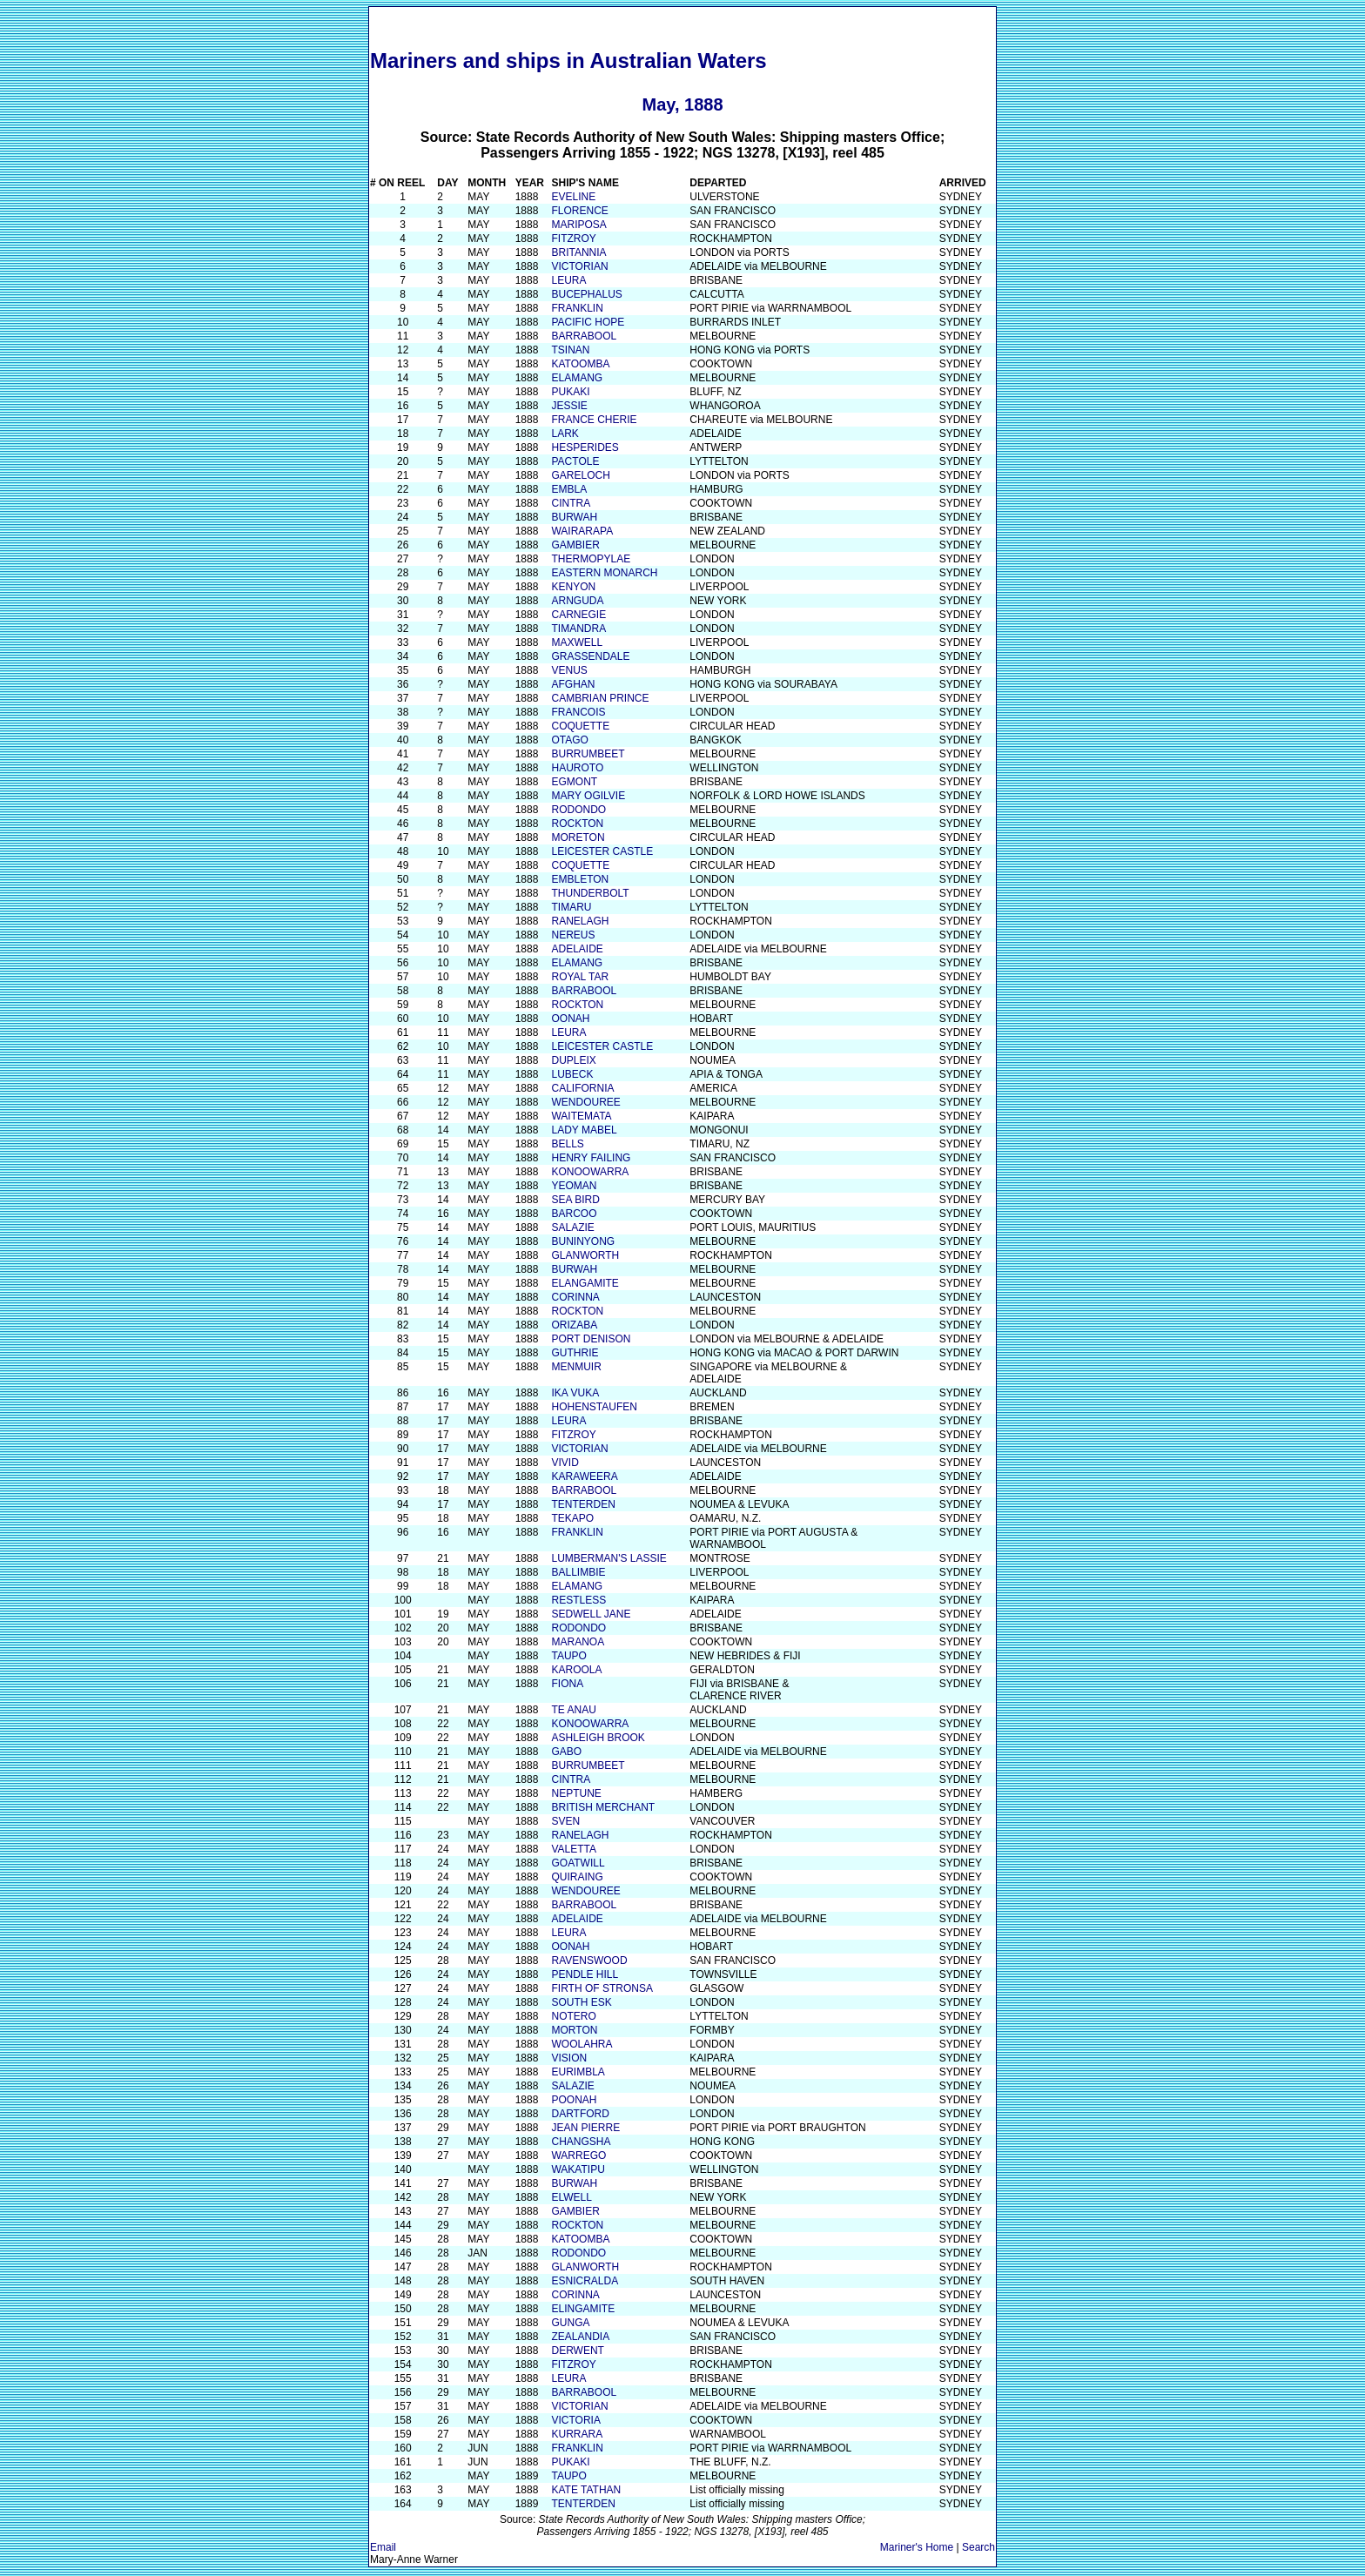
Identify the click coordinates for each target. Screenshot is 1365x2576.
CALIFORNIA (582, 1088)
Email (383, 2547)
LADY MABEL (583, 1130)
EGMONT (574, 782)
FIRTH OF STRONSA (601, 1988)
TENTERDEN (583, 1504)
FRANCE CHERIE (593, 420)
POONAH (573, 2100)
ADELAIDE (576, 949)
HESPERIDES (584, 447)
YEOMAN (573, 1186)
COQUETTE (580, 726)
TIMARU (571, 907)
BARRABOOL (583, 336)
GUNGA (570, 2323)
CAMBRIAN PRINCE (600, 698)
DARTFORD (580, 2114)
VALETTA (573, 1849)
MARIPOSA (578, 225)
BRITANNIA (578, 252)
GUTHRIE (574, 1353)
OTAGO (569, 740)
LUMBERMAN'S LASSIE (608, 1558)
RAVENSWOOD (589, 1960)
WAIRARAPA (582, 531)
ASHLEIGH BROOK (597, 1738)
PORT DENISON (590, 1339)
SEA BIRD (575, 1200)
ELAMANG (576, 378)
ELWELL (571, 2197)
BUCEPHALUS (586, 294)
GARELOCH (580, 475)
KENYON (573, 587)
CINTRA (570, 503)
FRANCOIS (578, 712)
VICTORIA (575, 2420)
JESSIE (569, 406)
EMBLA (569, 489)
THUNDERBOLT (590, 893)
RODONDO (578, 810)
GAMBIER (575, 545)
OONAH (570, 1018)
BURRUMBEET (587, 754)
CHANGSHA (580, 2141)
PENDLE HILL (584, 1974)
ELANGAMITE (584, 1283)
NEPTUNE (576, 1793)
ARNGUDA (577, 601)
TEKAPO (572, 1518)
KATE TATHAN (586, 2490)
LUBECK (572, 1074)
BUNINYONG (583, 1241)
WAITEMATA (581, 1116)
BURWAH (574, 517)
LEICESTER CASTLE (602, 851)
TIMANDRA (578, 628)
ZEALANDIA (580, 2337)
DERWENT (577, 2350)
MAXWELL (576, 642)
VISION (569, 2058)
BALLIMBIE (578, 1572)
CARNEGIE (578, 615)
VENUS (569, 670)
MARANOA (577, 1642)
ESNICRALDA (584, 2281)
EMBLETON (580, 879)
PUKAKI (570, 392)
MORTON (574, 2030)
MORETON (577, 837)
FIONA (567, 1684)
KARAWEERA (584, 1476)
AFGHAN (573, 684)
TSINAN (570, 350)
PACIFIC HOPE (587, 322)
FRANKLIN (576, 308)
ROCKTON (577, 823)
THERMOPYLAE (590, 559)
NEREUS (573, 935)
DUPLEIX (573, 1060)
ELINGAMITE (583, 2309)
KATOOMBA (580, 364)
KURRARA (576, 2434)
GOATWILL (577, 1863)
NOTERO (573, 2016)
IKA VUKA (575, 1393)
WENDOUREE (585, 1102)
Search (978, 2547)
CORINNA (575, 1297)
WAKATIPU (577, 2169)
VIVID (564, 1462)
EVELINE (573, 197)
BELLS (567, 1144)
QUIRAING (576, 1877)
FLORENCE (579, 211)
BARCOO (573, 1213)
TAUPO (568, 1656)
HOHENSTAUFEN (593, 1407)
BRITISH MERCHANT (603, 1807)
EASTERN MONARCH (604, 573)
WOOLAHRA (581, 2044)
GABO (566, 1751)
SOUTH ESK (581, 2002)
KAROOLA (576, 1670)
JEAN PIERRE (585, 2128)
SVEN (565, 1821)
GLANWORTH (585, 1255)
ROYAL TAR (580, 977)
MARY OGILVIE (588, 796)
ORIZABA (574, 1325)
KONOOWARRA (590, 1172)
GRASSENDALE (590, 656)
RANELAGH (580, 921)
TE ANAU (573, 1710)
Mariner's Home (916, 2547)
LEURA (568, 280)
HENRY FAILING (590, 1158)
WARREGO (578, 2155)
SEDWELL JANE (590, 1614)
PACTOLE (575, 461)
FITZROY (573, 238)
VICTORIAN (579, 266)
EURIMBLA (577, 2072)
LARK (564, 433)
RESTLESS (578, 1600)
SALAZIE (572, 1227)
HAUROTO (577, 768)
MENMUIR (576, 1367)
